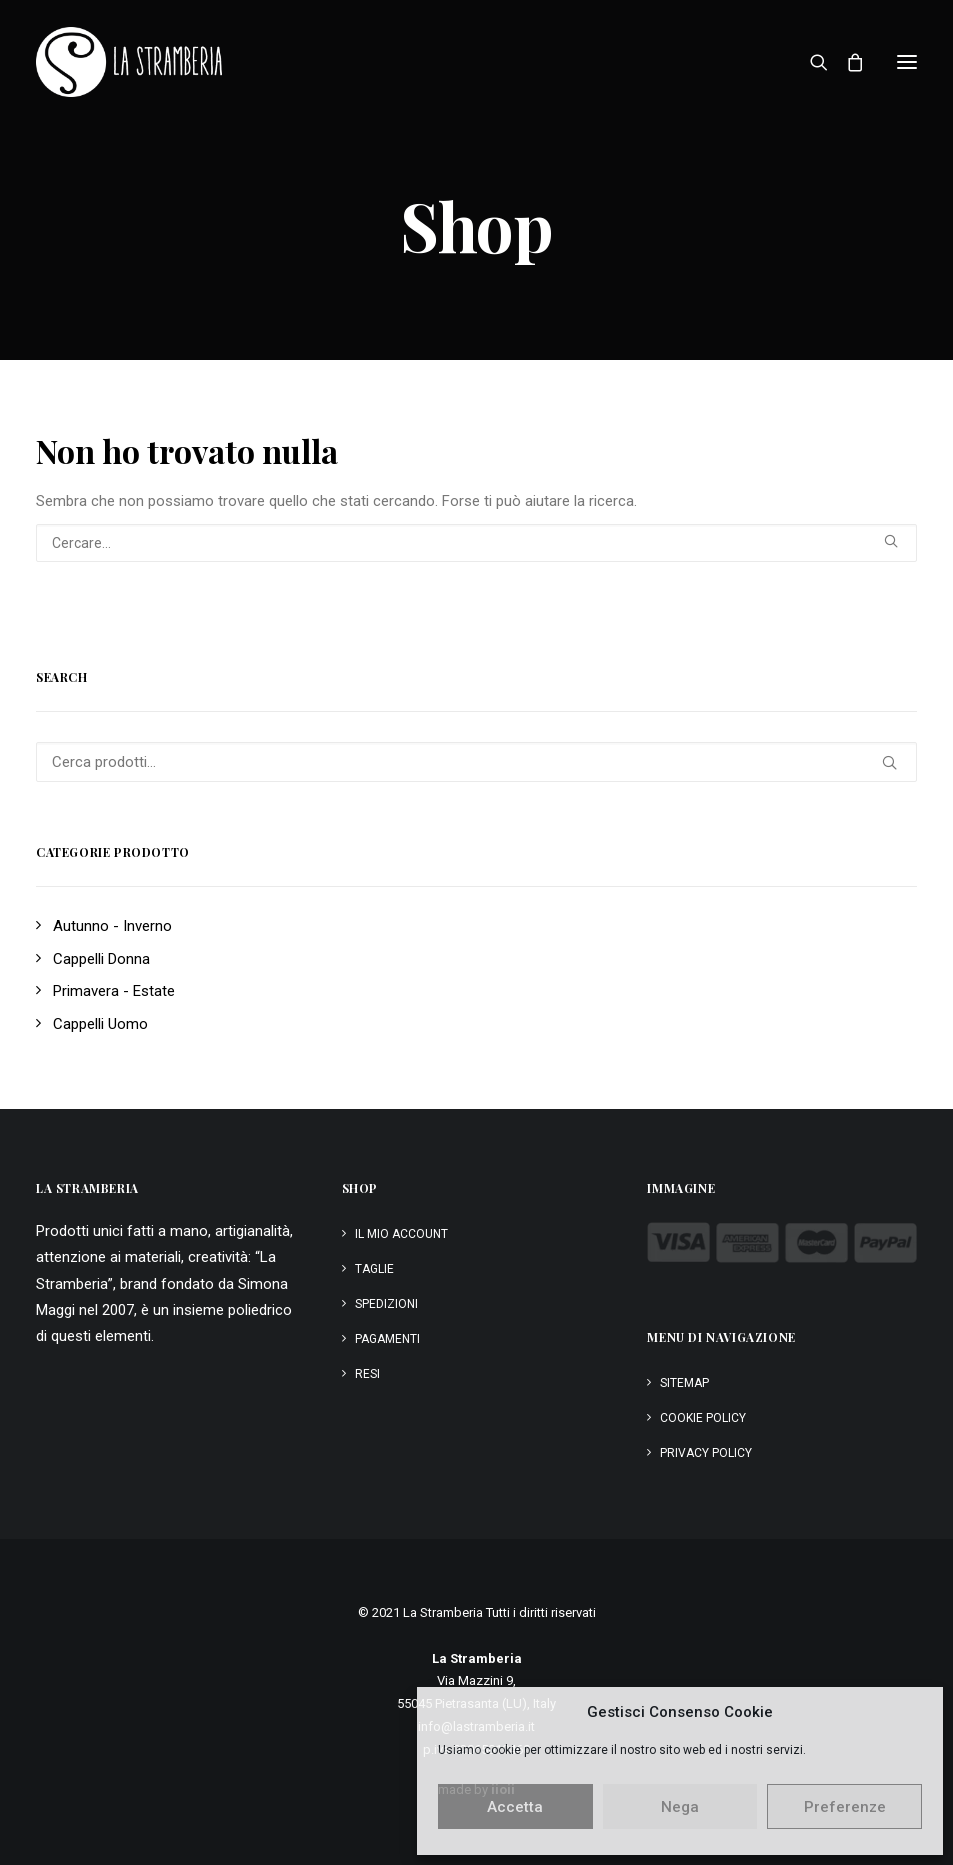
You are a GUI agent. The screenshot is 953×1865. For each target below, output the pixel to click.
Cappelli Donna (101, 959)
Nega (680, 1807)
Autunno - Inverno (112, 926)
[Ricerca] (810, 62)
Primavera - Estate (114, 991)
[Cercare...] (476, 543)
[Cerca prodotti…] (476, 762)
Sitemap (684, 1383)
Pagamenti (387, 1339)
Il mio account (401, 1234)
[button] (907, 62)
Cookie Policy (703, 1418)
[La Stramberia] (129, 62)
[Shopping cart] (846, 62)
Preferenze (845, 1807)
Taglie (374, 1269)
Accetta (515, 1807)
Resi (367, 1374)
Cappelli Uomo (100, 1024)
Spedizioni (386, 1304)
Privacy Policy (706, 1453)
